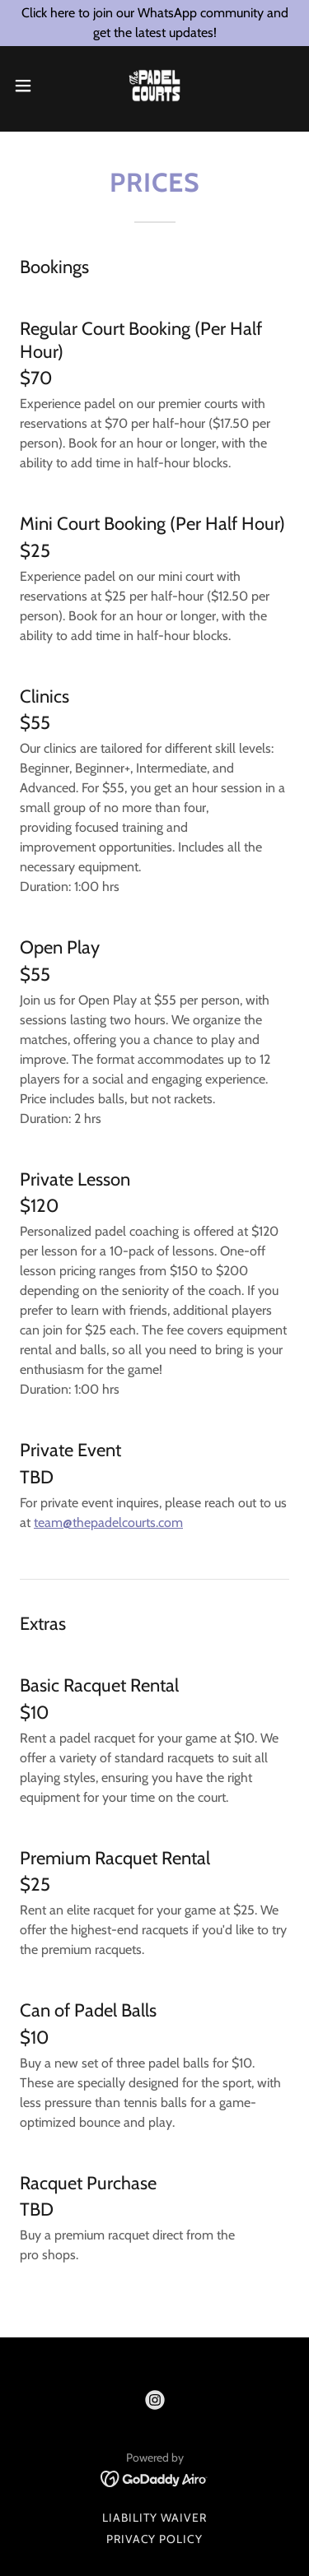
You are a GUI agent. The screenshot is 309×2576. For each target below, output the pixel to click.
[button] (29, 85)
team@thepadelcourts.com (108, 1522)
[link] (154, 85)
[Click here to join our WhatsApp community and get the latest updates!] (154, 23)
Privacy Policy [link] (155, 2539)
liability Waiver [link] (154, 2517)
